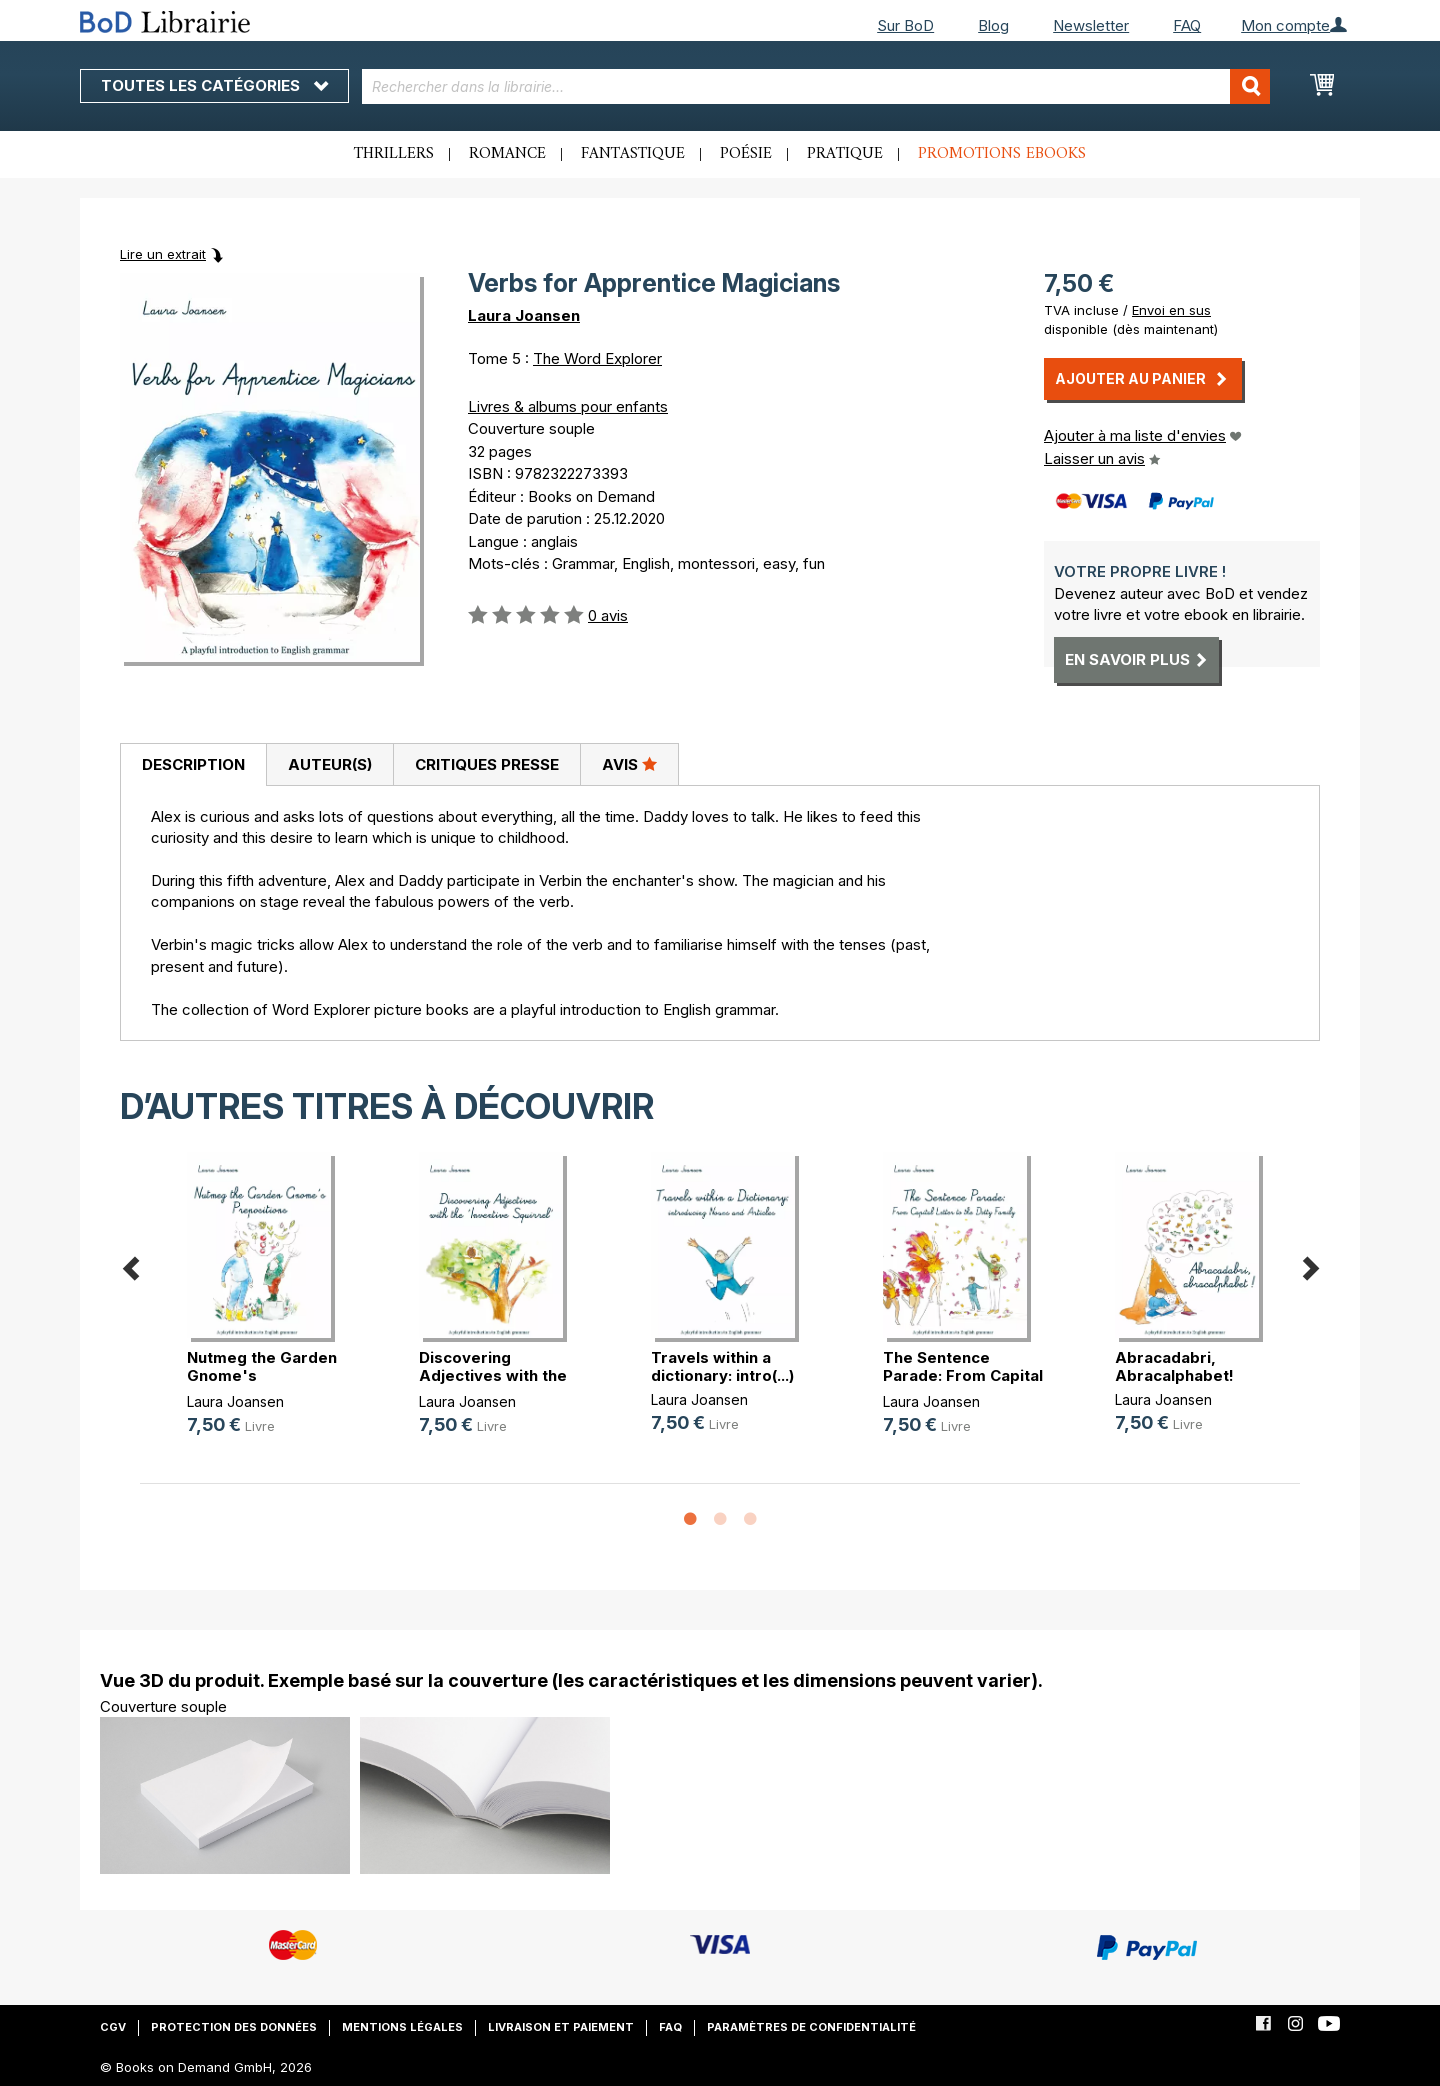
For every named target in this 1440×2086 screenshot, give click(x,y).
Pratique (845, 154)
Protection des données (234, 2027)
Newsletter (1091, 25)
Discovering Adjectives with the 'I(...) (493, 1375)
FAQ (1187, 25)
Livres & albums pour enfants (568, 406)
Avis (629, 764)
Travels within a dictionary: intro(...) (722, 1366)
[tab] (193, 765)
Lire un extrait (163, 254)
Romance (507, 154)
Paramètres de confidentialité (811, 2027)
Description (193, 764)
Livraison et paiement (561, 2027)
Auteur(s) (330, 764)
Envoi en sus (1171, 310)
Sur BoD (905, 25)
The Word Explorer (597, 358)
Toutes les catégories (214, 85)
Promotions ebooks (1002, 154)
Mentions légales (402, 2027)
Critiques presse (487, 764)
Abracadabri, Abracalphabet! (1174, 1366)
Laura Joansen (524, 315)
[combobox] (816, 86)
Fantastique (633, 154)
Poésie (746, 154)
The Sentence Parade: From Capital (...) (963, 1375)
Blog (993, 25)
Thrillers (394, 154)
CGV (113, 2027)
